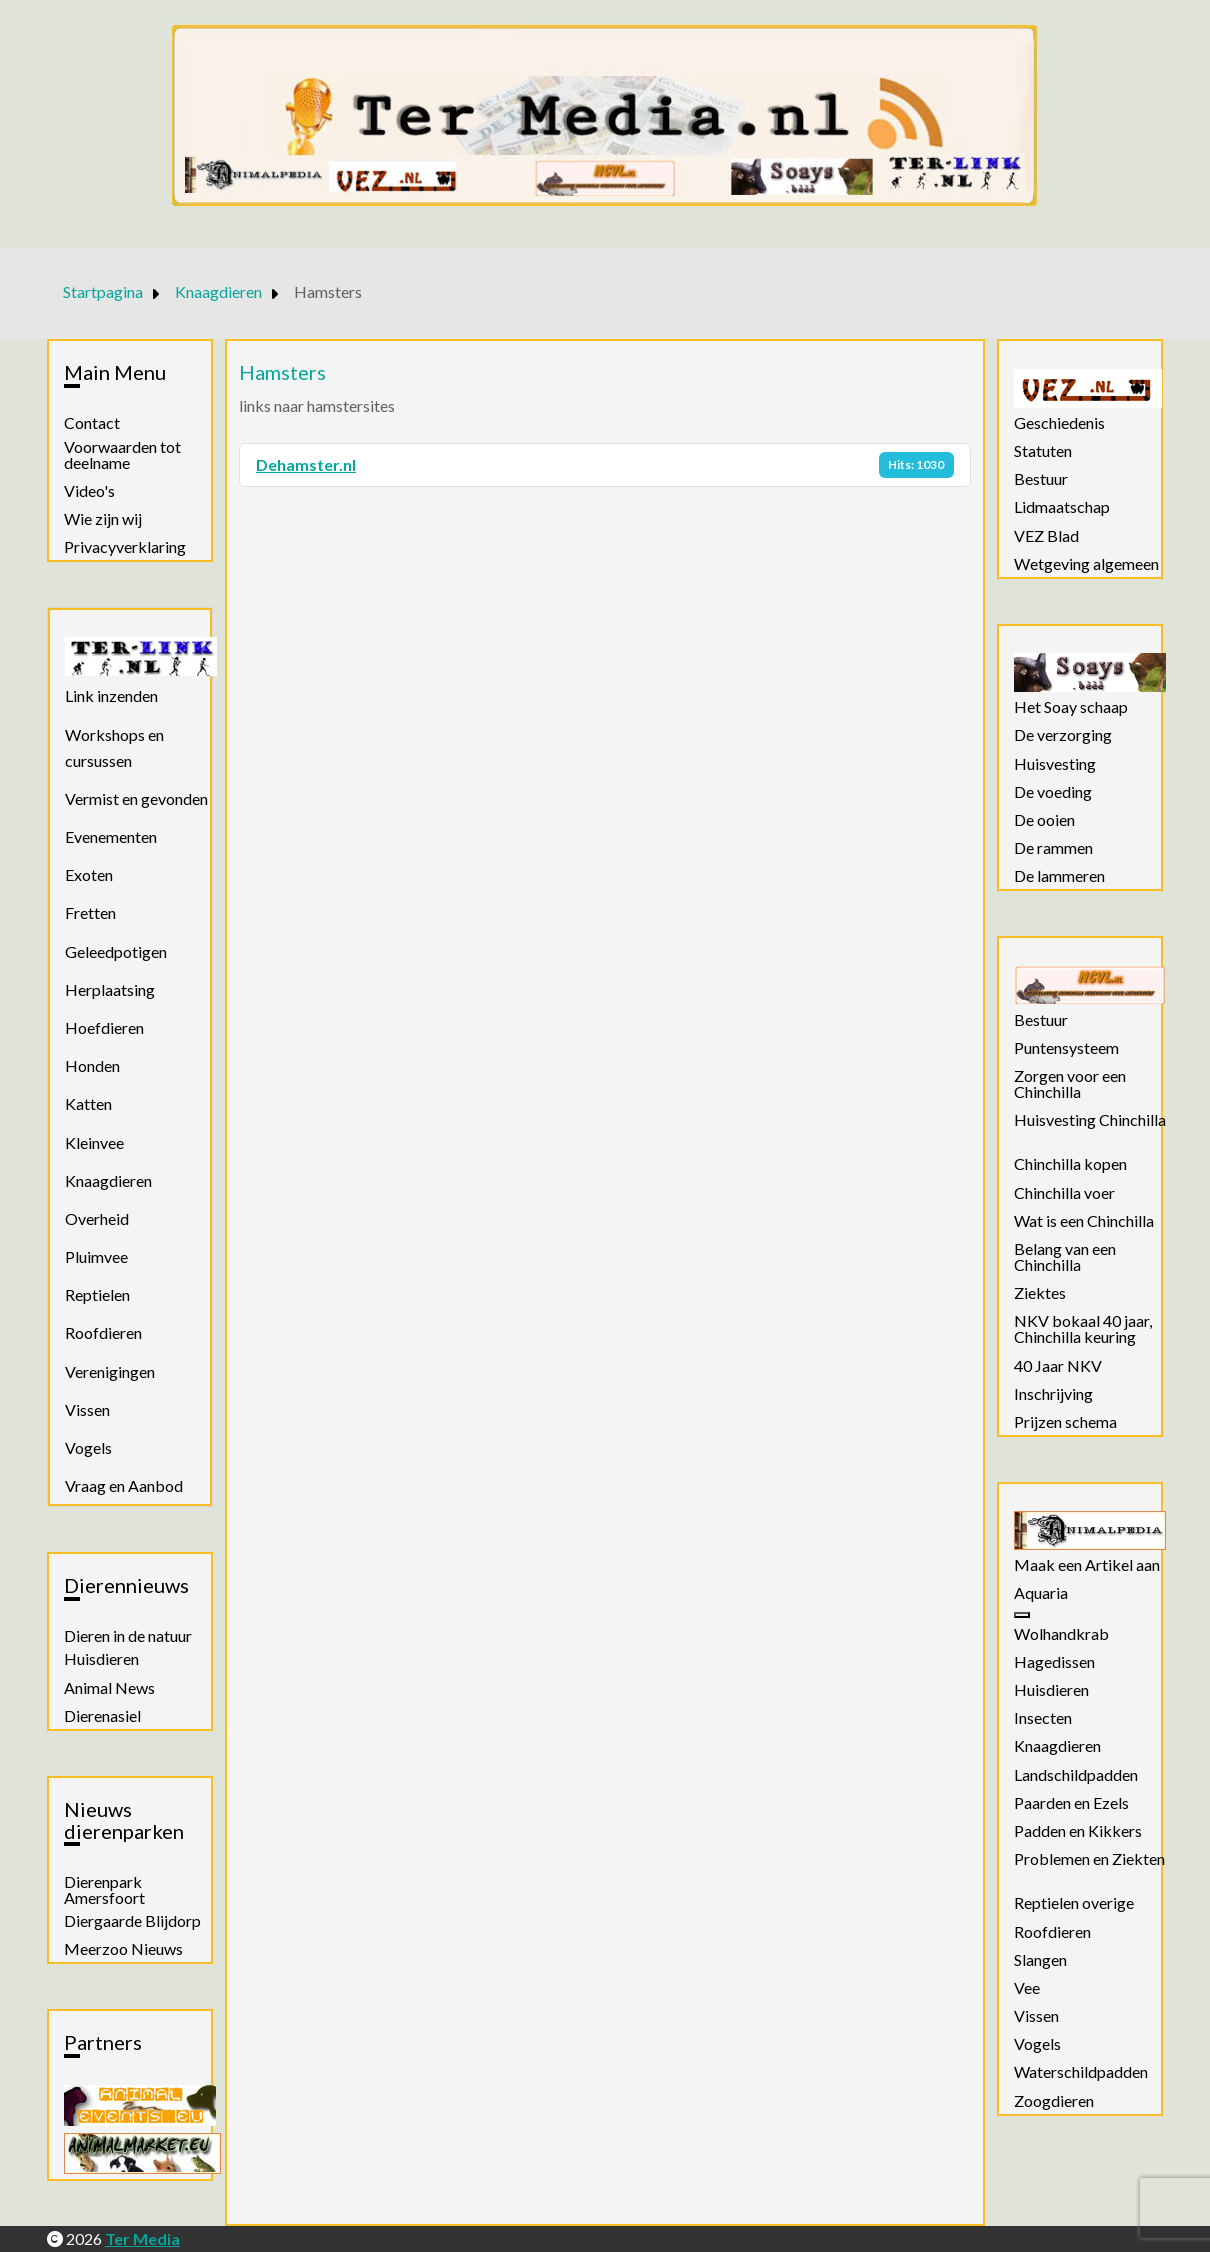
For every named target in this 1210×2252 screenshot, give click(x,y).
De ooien (1044, 820)
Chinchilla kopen (1070, 1164)
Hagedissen (1054, 1662)
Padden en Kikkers (1078, 1831)
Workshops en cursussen (114, 747)
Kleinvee (94, 1142)
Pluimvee (96, 1256)
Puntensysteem (1066, 1048)
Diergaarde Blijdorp (132, 1921)
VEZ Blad (1046, 536)
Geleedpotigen (116, 951)
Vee (1027, 1988)
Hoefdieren (104, 1027)
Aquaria (1041, 1593)
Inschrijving (1053, 1394)
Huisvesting (1055, 764)
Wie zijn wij (103, 519)
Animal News (109, 1688)
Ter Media (142, 2238)
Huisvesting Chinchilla (1090, 1120)
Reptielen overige (1074, 1903)
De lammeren (1059, 876)
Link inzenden (111, 695)
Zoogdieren (1054, 2101)
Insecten (1043, 1718)
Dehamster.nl (306, 464)
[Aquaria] (1022, 1615)
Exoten (89, 874)
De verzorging (1063, 735)
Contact (92, 423)
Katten (88, 1103)
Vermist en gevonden (136, 798)
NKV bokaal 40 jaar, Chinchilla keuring (1083, 1329)
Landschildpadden (1076, 1775)
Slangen (1040, 1960)
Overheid (97, 1218)
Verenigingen (110, 1371)
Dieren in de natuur (128, 1636)
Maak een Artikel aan (1087, 1565)
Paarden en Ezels (1071, 1803)
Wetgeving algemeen (1086, 564)
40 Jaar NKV (1058, 1366)
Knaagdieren (108, 1180)
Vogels (88, 1447)
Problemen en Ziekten (1089, 1859)
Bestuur (1041, 479)
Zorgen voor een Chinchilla (1070, 1084)
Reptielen (97, 1294)
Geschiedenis (1059, 423)
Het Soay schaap (1071, 707)
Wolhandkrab (1061, 1634)
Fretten (90, 912)
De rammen (1053, 848)
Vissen (87, 1409)
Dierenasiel (102, 1716)
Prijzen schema (1065, 1422)
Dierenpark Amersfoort (104, 1890)
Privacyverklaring (125, 547)
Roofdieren (103, 1332)
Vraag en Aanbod (124, 1485)
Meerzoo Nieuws (123, 1949)
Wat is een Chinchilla (1084, 1221)
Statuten (1043, 451)
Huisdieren (101, 1659)
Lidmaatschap (1062, 507)
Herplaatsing (110, 989)
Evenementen (111, 836)
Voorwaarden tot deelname (122, 455)
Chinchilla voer (1064, 1193)
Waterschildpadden (1081, 2072)
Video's (89, 491)
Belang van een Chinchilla (1065, 1257)
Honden (92, 1065)
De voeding (1053, 792)
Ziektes (1040, 1293)
